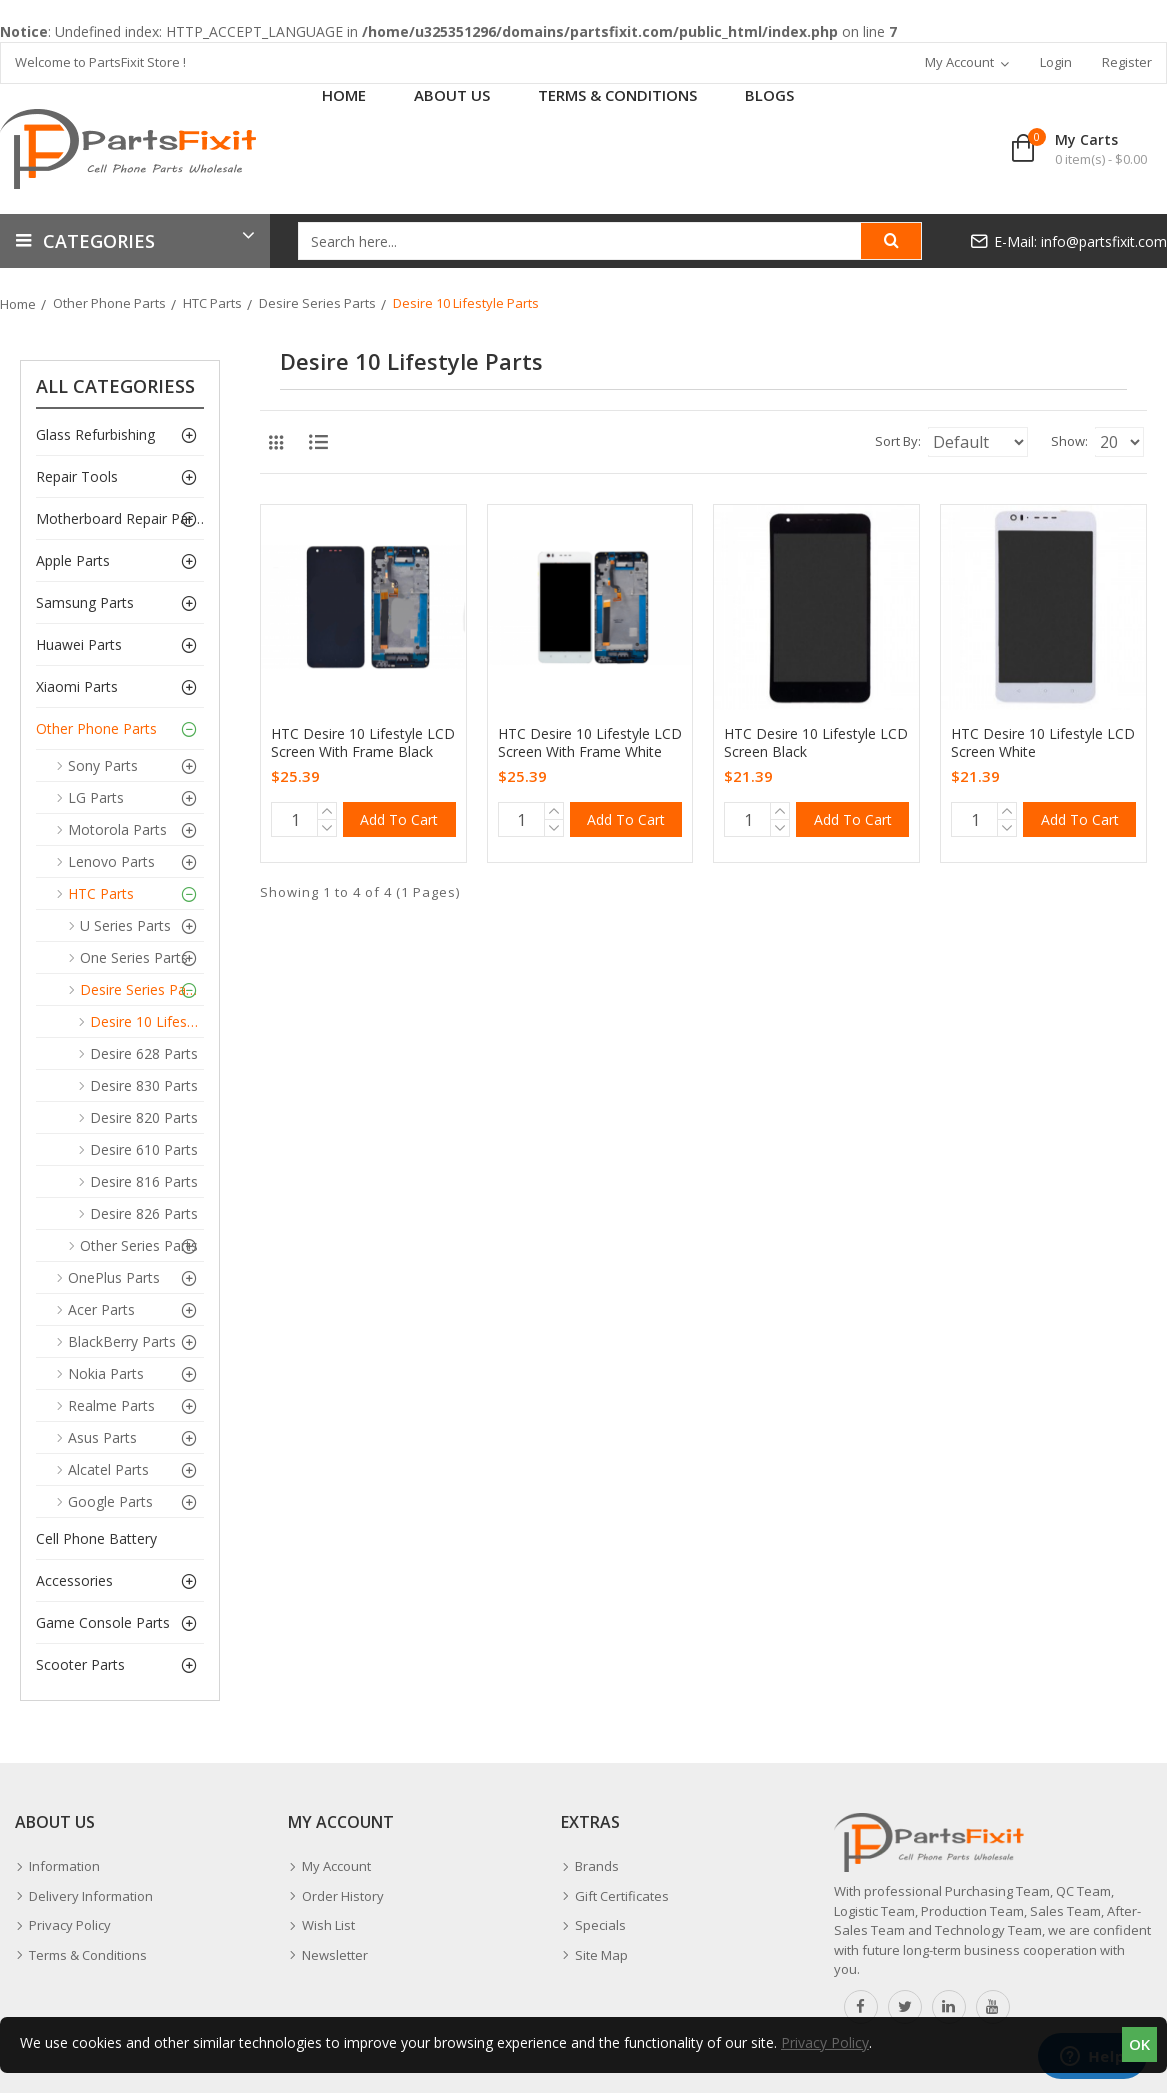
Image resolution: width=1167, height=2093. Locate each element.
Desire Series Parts (317, 303)
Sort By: (792, 441)
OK (1139, 2044)
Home (18, 304)
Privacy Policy (825, 2042)
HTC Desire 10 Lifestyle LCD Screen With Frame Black (363, 743)
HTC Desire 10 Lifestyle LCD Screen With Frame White (590, 743)
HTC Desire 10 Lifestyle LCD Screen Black (816, 743)
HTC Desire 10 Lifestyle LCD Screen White (1043, 743)
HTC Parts (212, 303)
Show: (1030, 441)
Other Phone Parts (109, 303)
